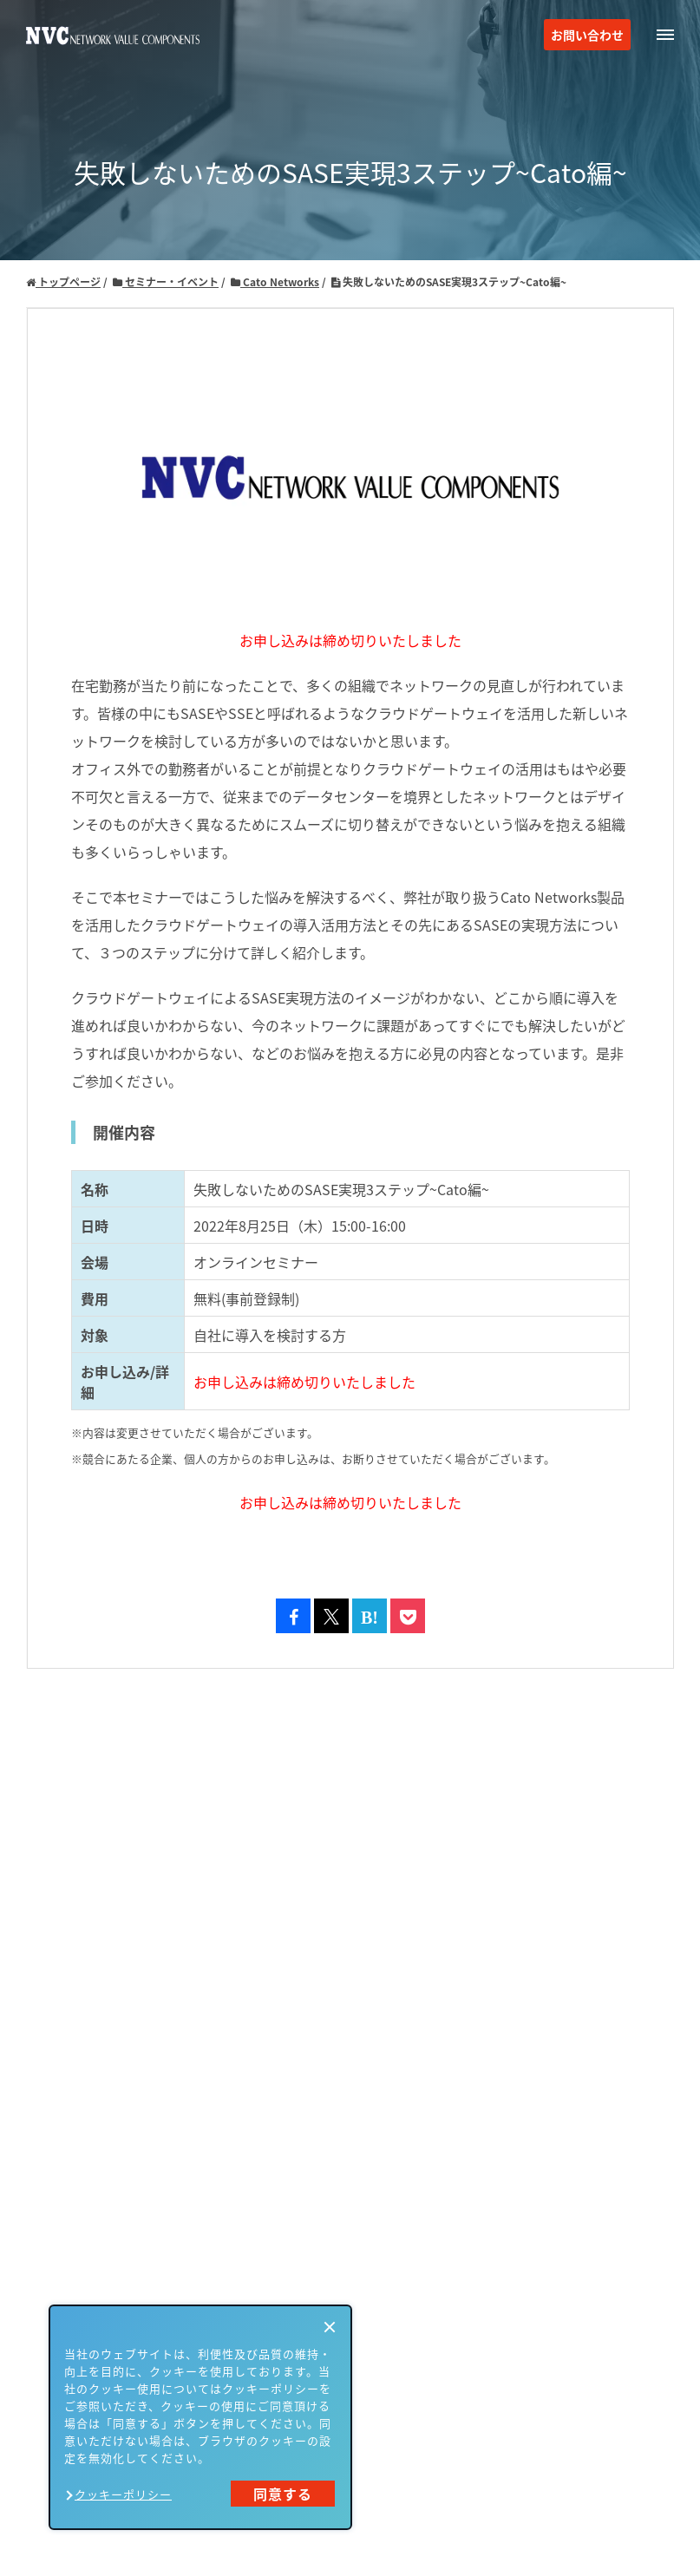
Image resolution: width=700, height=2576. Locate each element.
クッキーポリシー (123, 2494)
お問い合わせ (587, 34)
